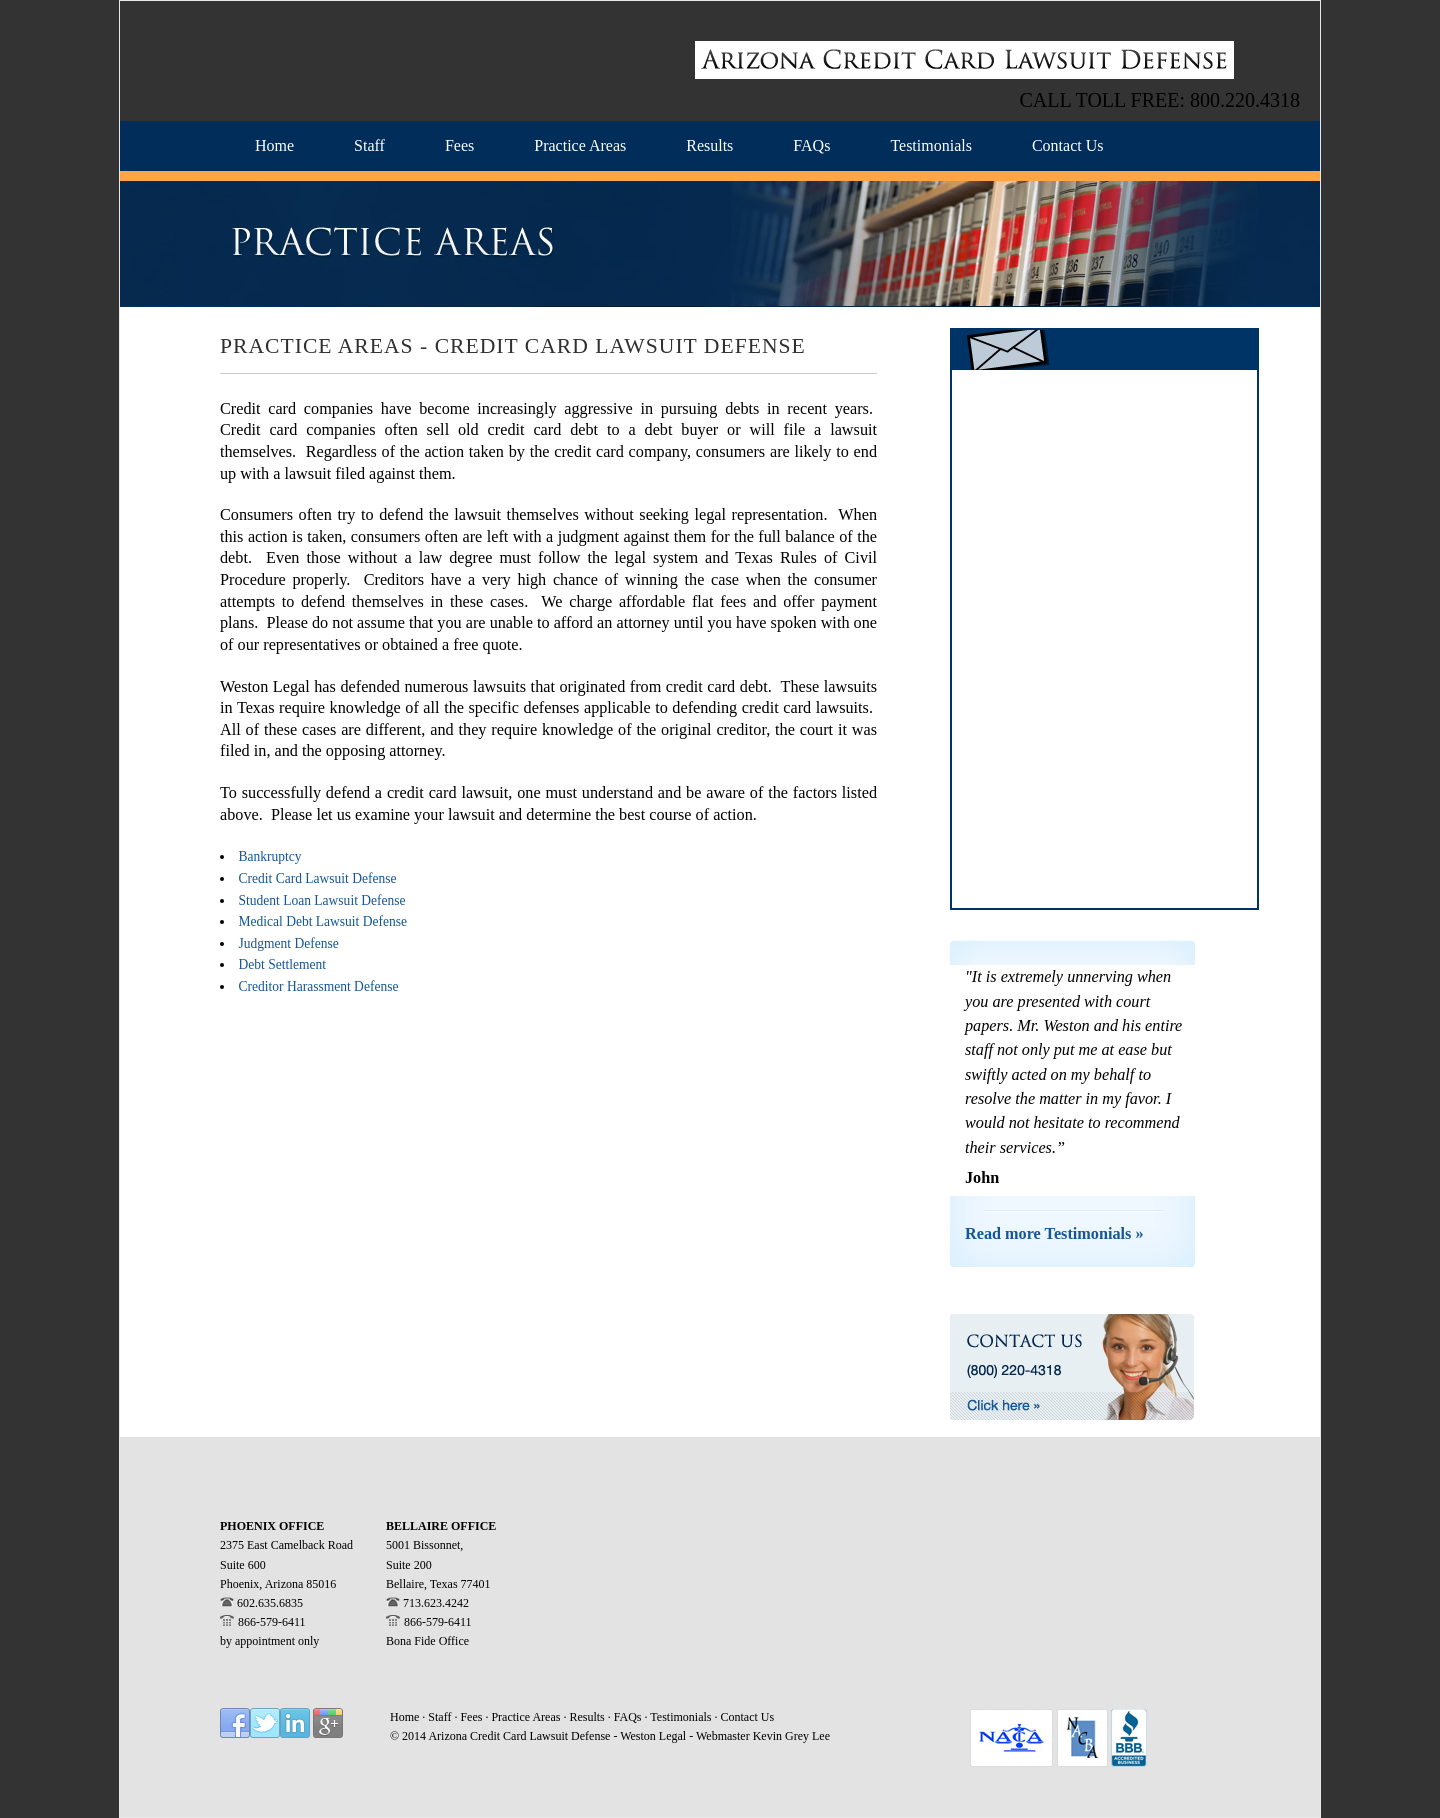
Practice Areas (527, 1717)
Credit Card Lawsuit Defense (318, 878)
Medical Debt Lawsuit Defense (323, 921)
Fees (472, 1717)
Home (404, 1717)
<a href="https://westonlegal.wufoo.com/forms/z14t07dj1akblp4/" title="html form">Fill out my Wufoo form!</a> (1104, 639)
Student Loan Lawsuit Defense (322, 900)
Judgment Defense (289, 943)
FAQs (629, 1717)
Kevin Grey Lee (791, 1736)
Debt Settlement (282, 964)
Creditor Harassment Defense (319, 986)
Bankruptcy (270, 856)
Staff (441, 1717)
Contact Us (748, 1717)
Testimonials (682, 1717)
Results (586, 1717)
